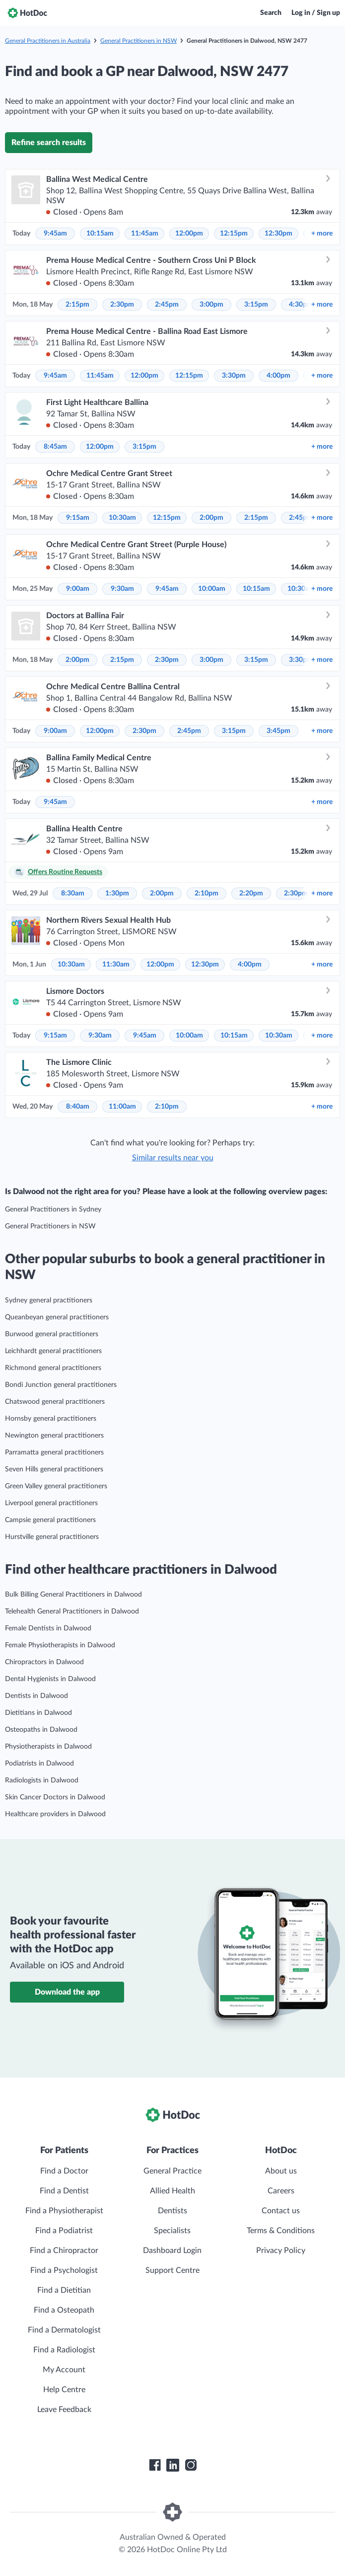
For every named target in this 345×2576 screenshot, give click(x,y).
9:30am (122, 588)
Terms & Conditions (281, 2231)
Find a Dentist (64, 2191)
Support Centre (172, 2270)
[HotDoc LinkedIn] (173, 2465)
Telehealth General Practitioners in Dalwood (72, 1611)
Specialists (172, 2231)
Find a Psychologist (64, 2270)
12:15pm (234, 233)
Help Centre (64, 2390)
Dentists (172, 2211)
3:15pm (256, 304)
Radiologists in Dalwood (41, 1780)
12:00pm (189, 233)
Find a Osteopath (64, 2310)
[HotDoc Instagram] (191, 2465)
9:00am (77, 588)
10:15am (100, 233)
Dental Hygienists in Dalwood (50, 1679)
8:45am (55, 446)
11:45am (144, 233)
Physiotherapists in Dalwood (48, 1746)
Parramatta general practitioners (54, 1452)
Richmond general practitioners (53, 1368)
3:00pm (211, 304)
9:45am (55, 233)
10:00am (211, 588)
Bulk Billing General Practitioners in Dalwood (73, 1594)
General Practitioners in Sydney (53, 1209)
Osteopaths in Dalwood (41, 1729)
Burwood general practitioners (51, 1334)
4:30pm (301, 304)
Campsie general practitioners (50, 1520)
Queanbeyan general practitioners (57, 1317)
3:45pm (278, 730)
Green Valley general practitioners (56, 1486)
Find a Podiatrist (64, 2231)
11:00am (122, 1106)
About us (281, 2171)
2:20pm (251, 893)
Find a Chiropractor (64, 2250)
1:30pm (117, 893)
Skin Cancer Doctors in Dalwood (55, 1797)
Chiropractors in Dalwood (44, 1662)
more (322, 233)
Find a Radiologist (64, 2350)
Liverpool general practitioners (51, 1503)
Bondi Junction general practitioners (61, 1384)
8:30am (72, 893)
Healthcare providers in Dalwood (55, 1814)
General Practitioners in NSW (138, 41)
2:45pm (167, 304)
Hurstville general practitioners (52, 1536)
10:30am (122, 517)
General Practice (172, 2171)
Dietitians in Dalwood (38, 1712)
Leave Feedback (64, 2410)
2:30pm (122, 304)
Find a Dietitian (64, 2290)
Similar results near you (172, 1158)
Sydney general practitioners (48, 1300)
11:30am (116, 964)
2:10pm (206, 893)
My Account (64, 2370)
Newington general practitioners (54, 1435)
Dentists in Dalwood (36, 1695)
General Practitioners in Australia (47, 41)
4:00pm (278, 375)
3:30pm (234, 375)
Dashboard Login (172, 2250)
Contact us (281, 2211)
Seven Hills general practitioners (54, 1469)
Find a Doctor (64, 2171)
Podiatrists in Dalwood (39, 1763)
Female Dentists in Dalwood (48, 1628)
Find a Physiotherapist (64, 2211)
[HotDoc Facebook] (155, 2465)
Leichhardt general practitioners (53, 1351)
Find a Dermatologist (64, 2330)
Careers (281, 2191)
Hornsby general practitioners (50, 1418)
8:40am (77, 1106)
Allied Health (172, 2191)
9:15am (77, 517)
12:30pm (278, 233)
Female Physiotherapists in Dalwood (60, 1645)
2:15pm (77, 304)
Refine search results (48, 143)
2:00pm (211, 517)
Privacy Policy (280, 2250)
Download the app (67, 1992)
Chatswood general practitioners (55, 1401)
